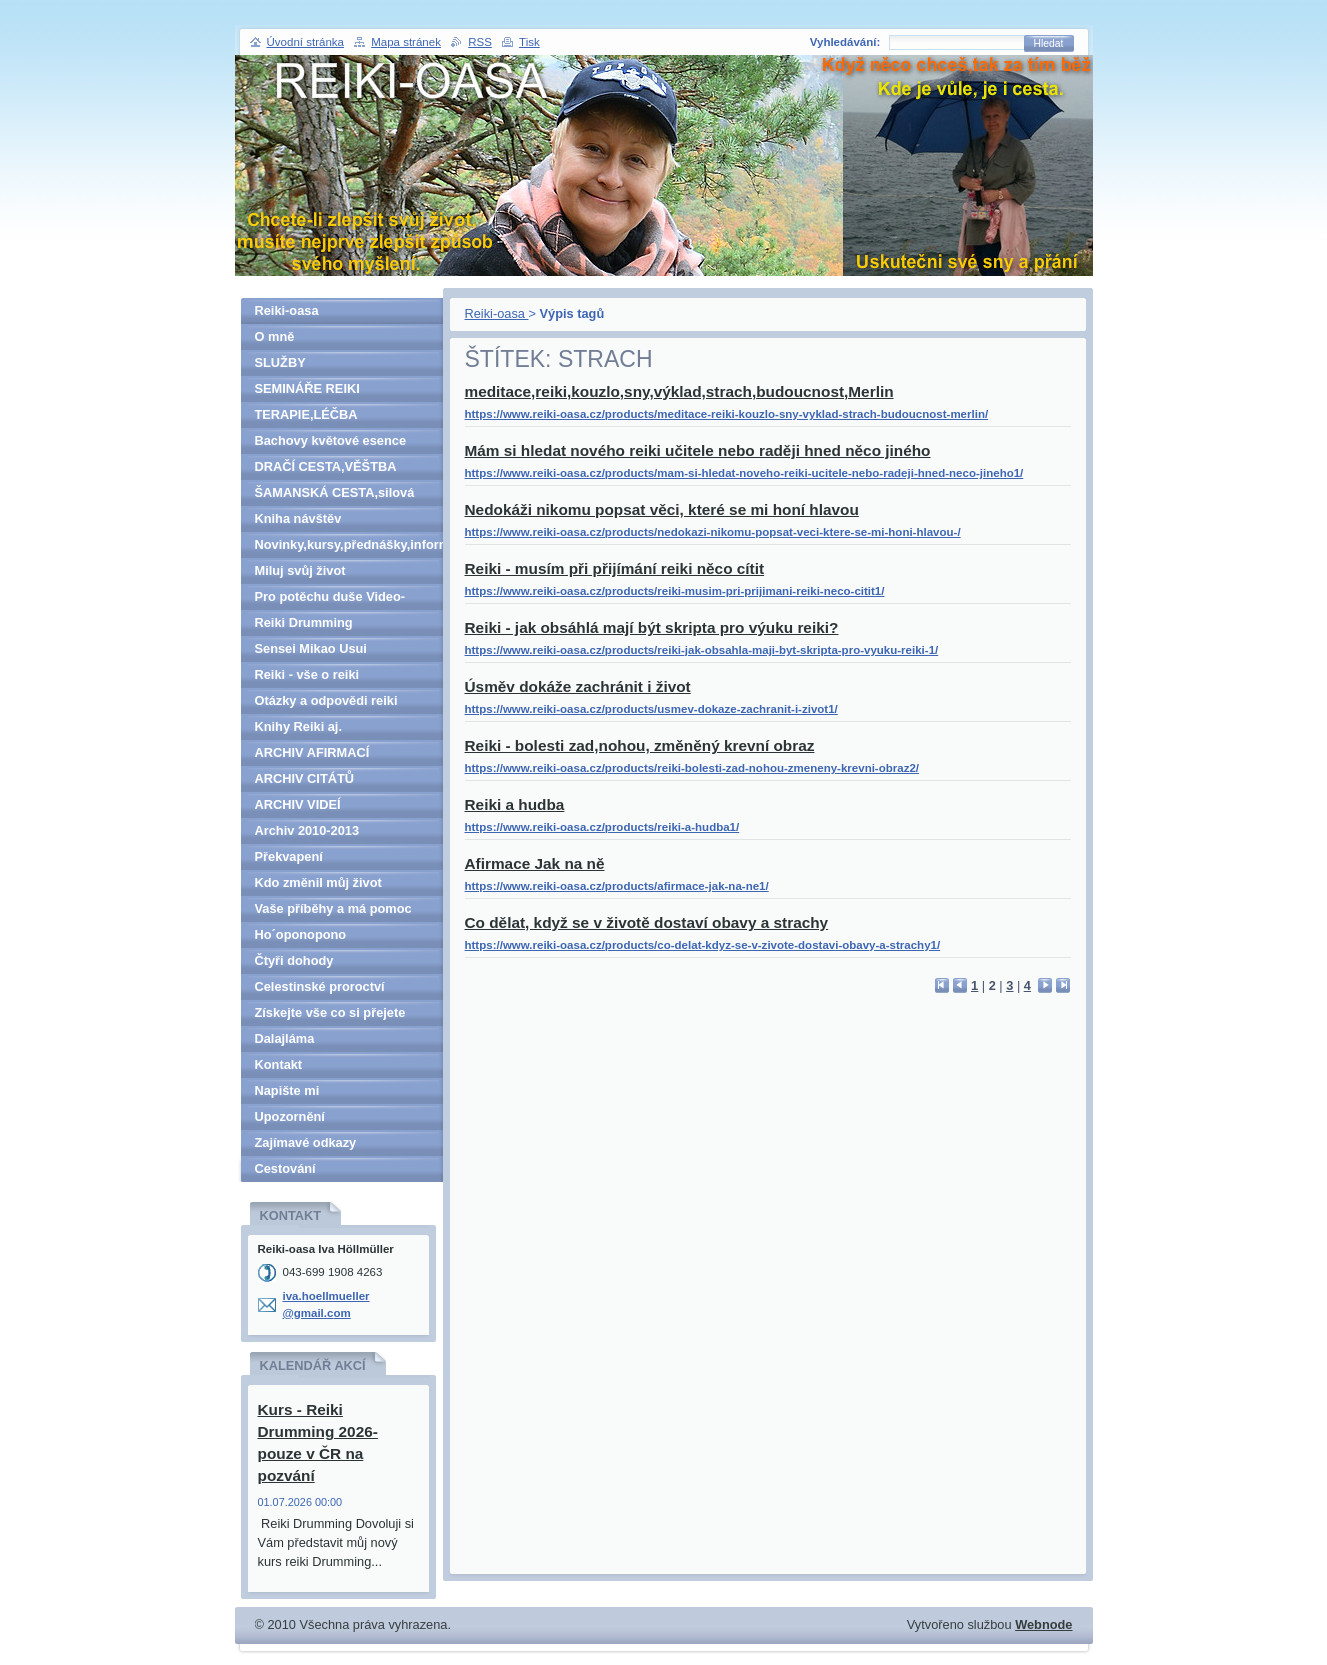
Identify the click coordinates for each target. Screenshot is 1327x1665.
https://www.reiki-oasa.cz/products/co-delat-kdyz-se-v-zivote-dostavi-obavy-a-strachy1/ (703, 945)
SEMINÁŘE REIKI (307, 388)
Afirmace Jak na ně (535, 863)
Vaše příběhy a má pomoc (333, 908)
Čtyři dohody (294, 960)
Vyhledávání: (845, 42)
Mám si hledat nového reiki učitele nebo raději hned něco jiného (698, 450)
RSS (480, 42)
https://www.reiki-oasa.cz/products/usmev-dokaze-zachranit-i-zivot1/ (651, 709)
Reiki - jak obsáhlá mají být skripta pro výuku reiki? (652, 627)
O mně (275, 336)
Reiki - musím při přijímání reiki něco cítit (615, 568)
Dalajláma (285, 1038)
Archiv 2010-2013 (307, 830)
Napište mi (287, 1090)
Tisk (529, 42)
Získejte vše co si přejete (330, 1012)
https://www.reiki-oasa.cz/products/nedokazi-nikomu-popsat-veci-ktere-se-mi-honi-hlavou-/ (713, 532)
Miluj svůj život (300, 570)
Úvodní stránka (305, 42)
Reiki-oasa (497, 313)
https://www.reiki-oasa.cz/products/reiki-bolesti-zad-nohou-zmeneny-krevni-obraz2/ (692, 768)
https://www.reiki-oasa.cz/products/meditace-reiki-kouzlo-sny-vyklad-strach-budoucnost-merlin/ (727, 414)
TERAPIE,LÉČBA (306, 414)
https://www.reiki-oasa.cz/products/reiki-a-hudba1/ (602, 827)
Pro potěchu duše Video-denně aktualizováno (330, 599)
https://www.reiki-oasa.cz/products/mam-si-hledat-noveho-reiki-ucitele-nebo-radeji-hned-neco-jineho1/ (744, 473)
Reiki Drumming (304, 622)
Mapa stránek (406, 42)
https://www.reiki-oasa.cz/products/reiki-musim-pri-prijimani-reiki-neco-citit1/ (675, 591)
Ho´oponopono (301, 934)
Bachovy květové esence (331, 440)
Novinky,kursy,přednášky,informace (349, 544)
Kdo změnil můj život (318, 882)
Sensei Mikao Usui (311, 648)
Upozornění (290, 1116)
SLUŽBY (280, 362)
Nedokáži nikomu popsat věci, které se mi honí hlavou (662, 509)
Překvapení (289, 856)
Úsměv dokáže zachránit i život (578, 686)
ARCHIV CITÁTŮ (305, 778)
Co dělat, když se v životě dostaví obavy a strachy (647, 922)
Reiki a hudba (515, 804)
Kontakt (279, 1064)
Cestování (285, 1168)
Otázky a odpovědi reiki (326, 700)
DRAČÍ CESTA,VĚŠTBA (326, 466)
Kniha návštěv (298, 518)
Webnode (1043, 1624)
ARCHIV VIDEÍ (298, 804)
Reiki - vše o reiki (307, 674)
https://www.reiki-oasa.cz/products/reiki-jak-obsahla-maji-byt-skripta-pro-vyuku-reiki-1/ (702, 650)
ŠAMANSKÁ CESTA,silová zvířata (335, 495)
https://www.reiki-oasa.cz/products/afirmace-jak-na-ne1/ (617, 886)
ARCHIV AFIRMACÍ (312, 752)
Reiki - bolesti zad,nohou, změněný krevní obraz (640, 745)
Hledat (1049, 43)
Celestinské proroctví (320, 986)
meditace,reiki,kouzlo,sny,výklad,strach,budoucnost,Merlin (679, 391)
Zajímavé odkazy (306, 1142)
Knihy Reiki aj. (298, 726)
